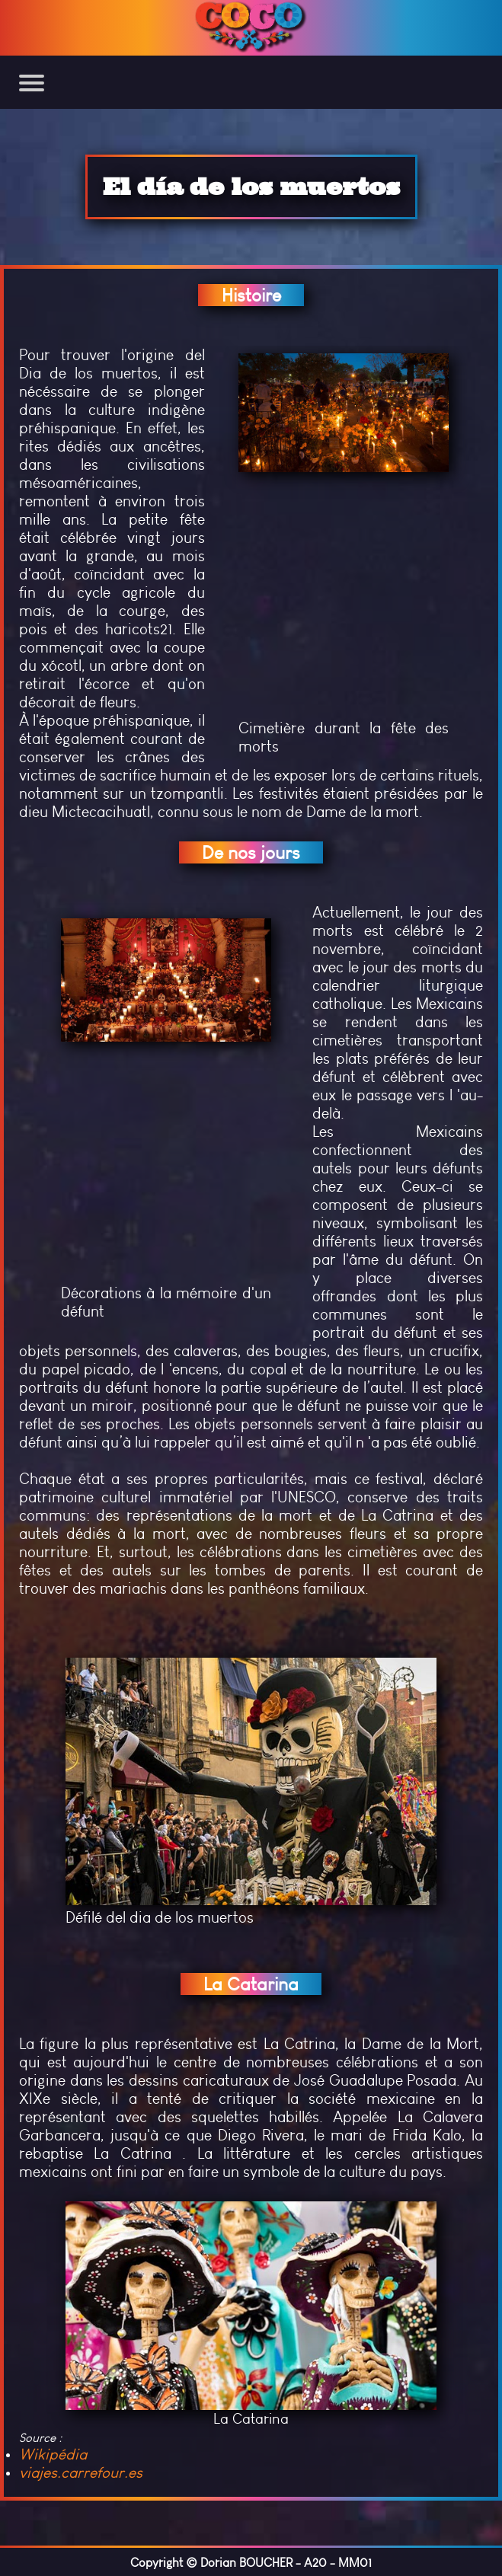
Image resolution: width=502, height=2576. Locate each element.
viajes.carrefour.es (80, 2472)
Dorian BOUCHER (246, 2562)
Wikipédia (53, 2454)
